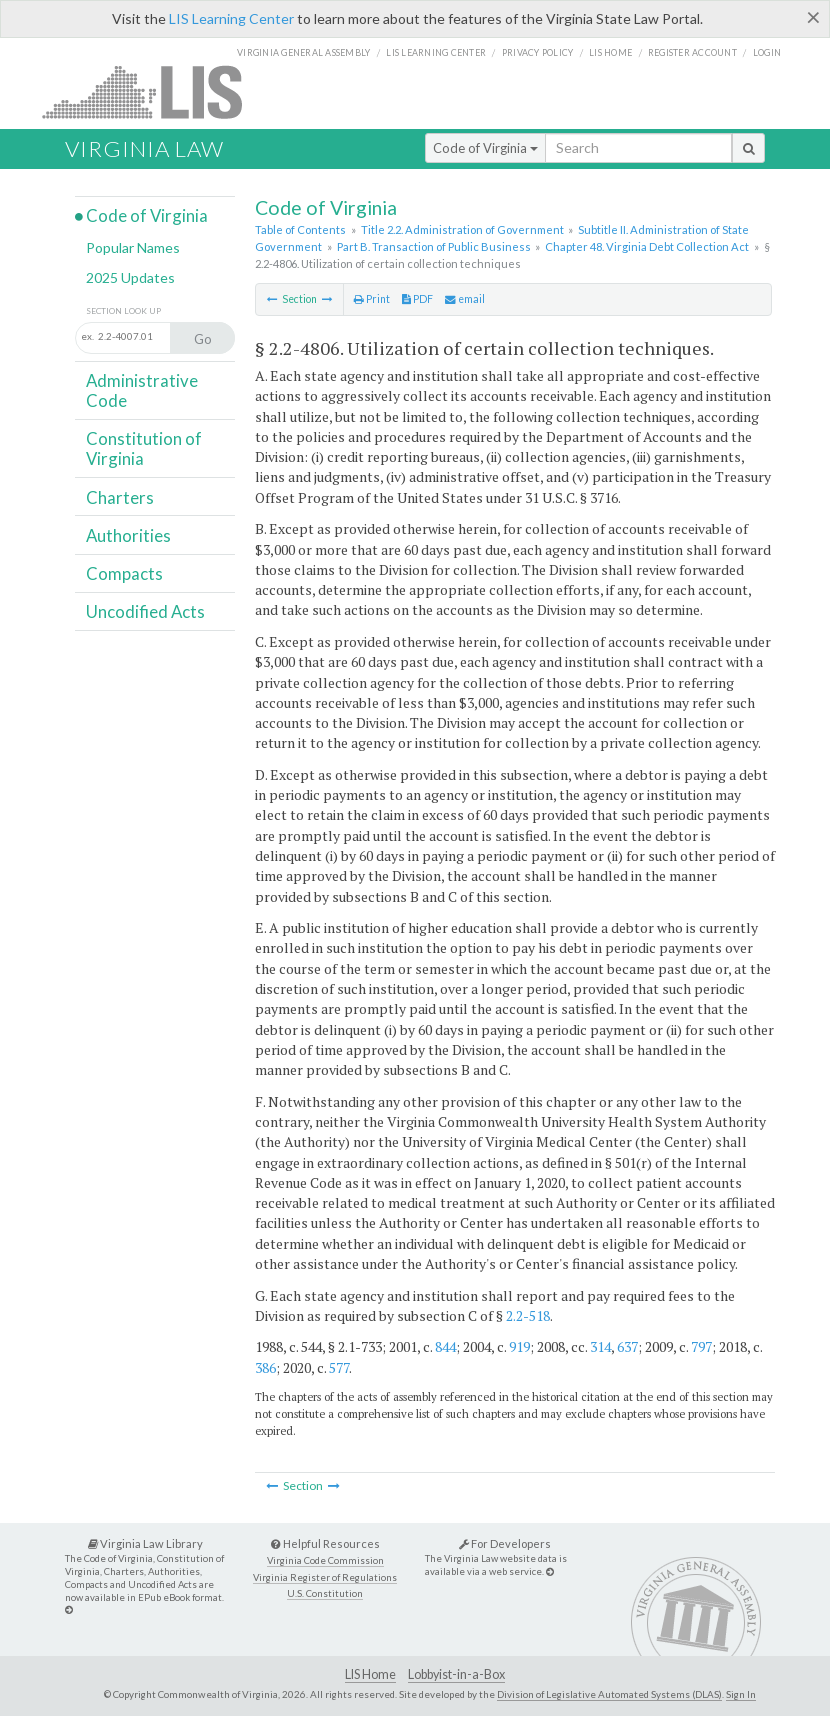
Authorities (128, 535)
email (465, 299)
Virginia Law (144, 148)
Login (767, 52)
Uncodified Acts (145, 611)
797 (701, 1346)
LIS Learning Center (231, 18)
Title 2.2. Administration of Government (462, 229)
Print (372, 299)
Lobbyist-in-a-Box (456, 1674)
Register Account (692, 52)
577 (339, 1367)
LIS (153, 91)
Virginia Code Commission (325, 1560)
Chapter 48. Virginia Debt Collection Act (647, 246)
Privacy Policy (538, 52)
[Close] (813, 17)
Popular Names (133, 247)
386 (265, 1367)
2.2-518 (528, 1315)
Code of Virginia (485, 148)
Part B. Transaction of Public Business (434, 246)
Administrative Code (142, 390)
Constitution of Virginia (144, 448)
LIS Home (370, 1674)
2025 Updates (130, 277)
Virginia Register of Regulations (325, 1577)
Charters (120, 497)
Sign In (741, 1694)
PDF (417, 299)
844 (445, 1346)
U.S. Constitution (325, 1593)
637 (627, 1346)
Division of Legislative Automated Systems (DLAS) (609, 1694)
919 (519, 1346)
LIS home (610, 52)
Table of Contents (300, 229)
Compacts (124, 573)
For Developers (505, 1543)
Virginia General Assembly (303, 52)
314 (600, 1346)
